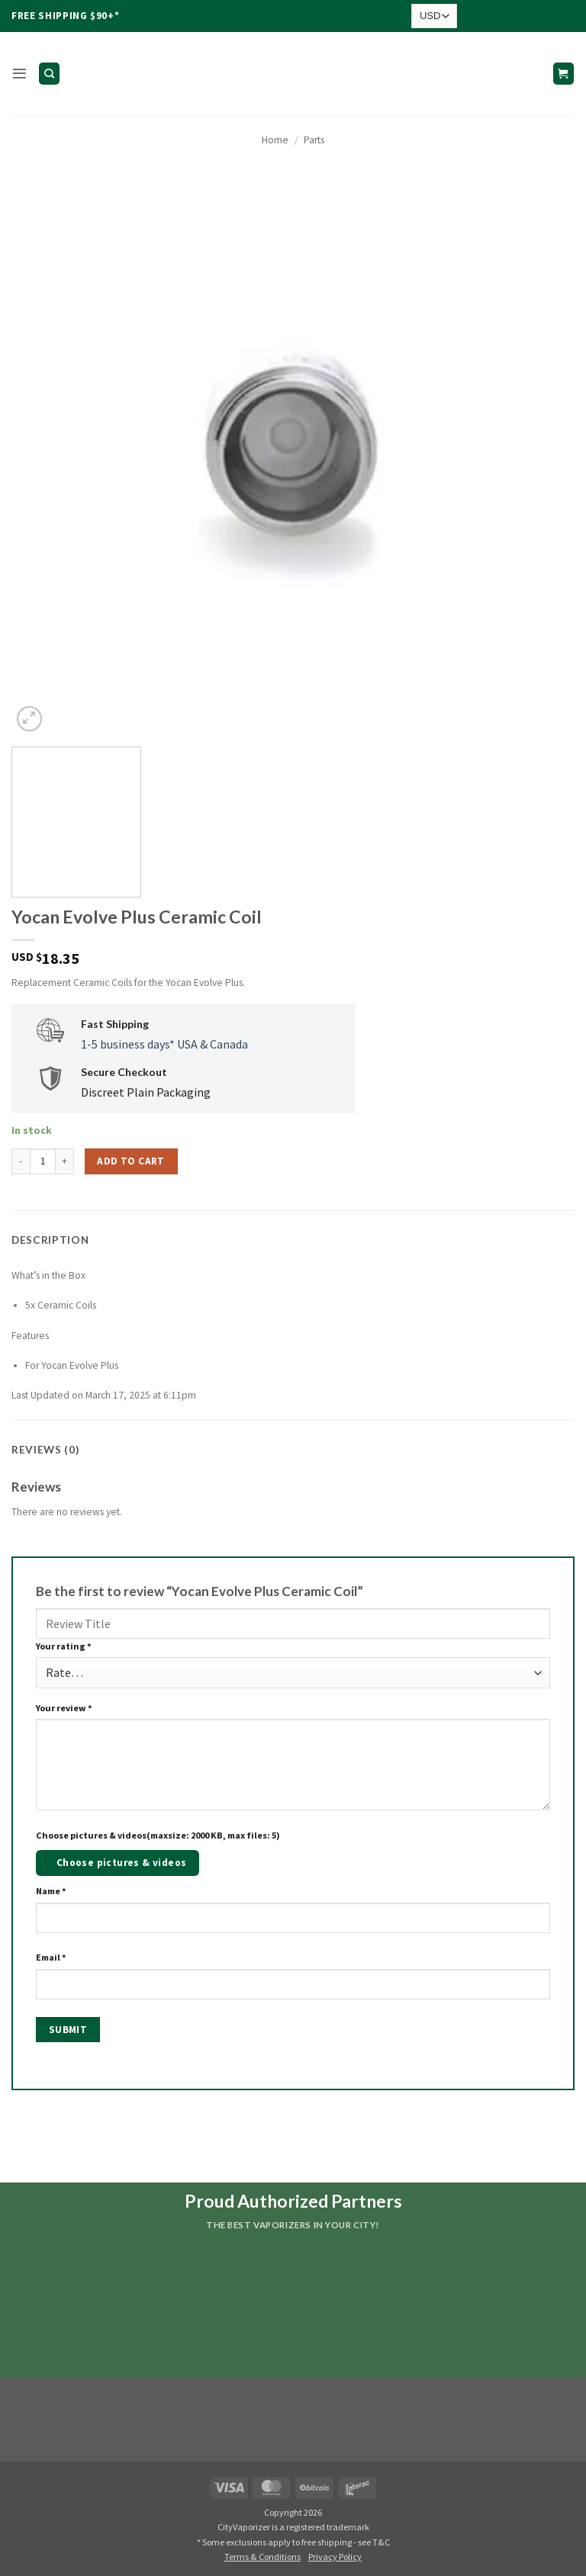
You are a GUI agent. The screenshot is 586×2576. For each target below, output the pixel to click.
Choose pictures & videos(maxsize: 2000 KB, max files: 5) (158, 1835)
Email (51, 1957)
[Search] (49, 73)
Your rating (64, 1646)
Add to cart (130, 1161)
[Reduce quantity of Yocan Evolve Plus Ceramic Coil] (20, 1161)
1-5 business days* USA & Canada (164, 1044)
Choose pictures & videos (121, 1862)
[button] (19, 73)
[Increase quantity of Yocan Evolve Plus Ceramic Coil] (65, 1161)
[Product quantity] (43, 1161)
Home (275, 139)
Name (51, 1891)
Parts (314, 139)
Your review (64, 1708)
